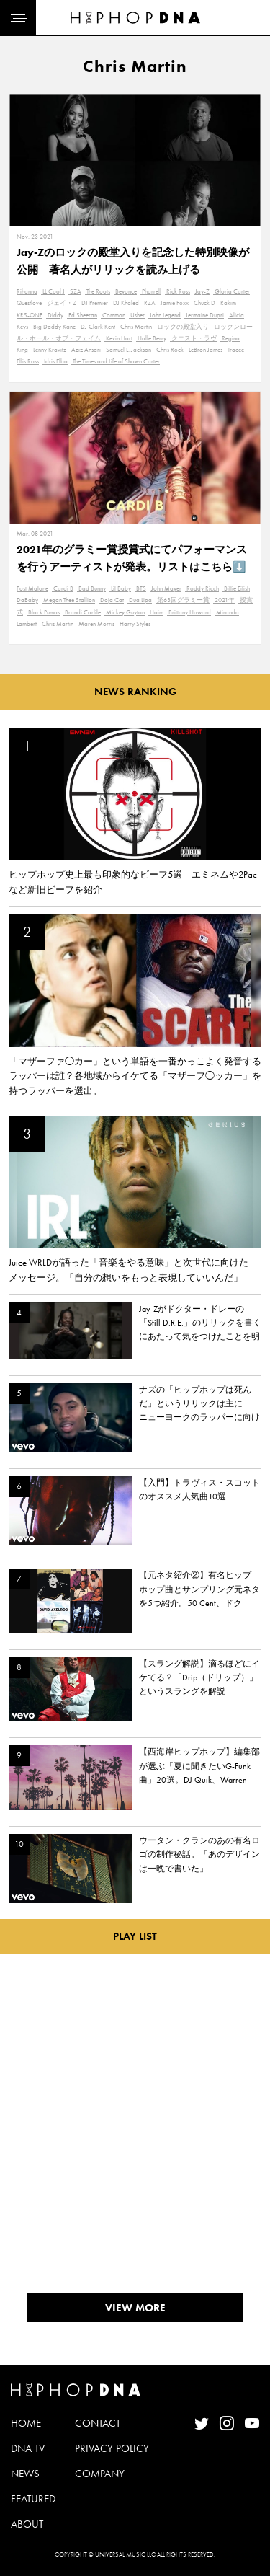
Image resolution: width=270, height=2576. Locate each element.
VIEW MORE (135, 2308)
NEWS (25, 2473)
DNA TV (28, 2448)
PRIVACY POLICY (112, 2448)
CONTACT (97, 2423)
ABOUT (27, 2524)
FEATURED (33, 2499)
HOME (26, 2423)
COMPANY (100, 2473)
